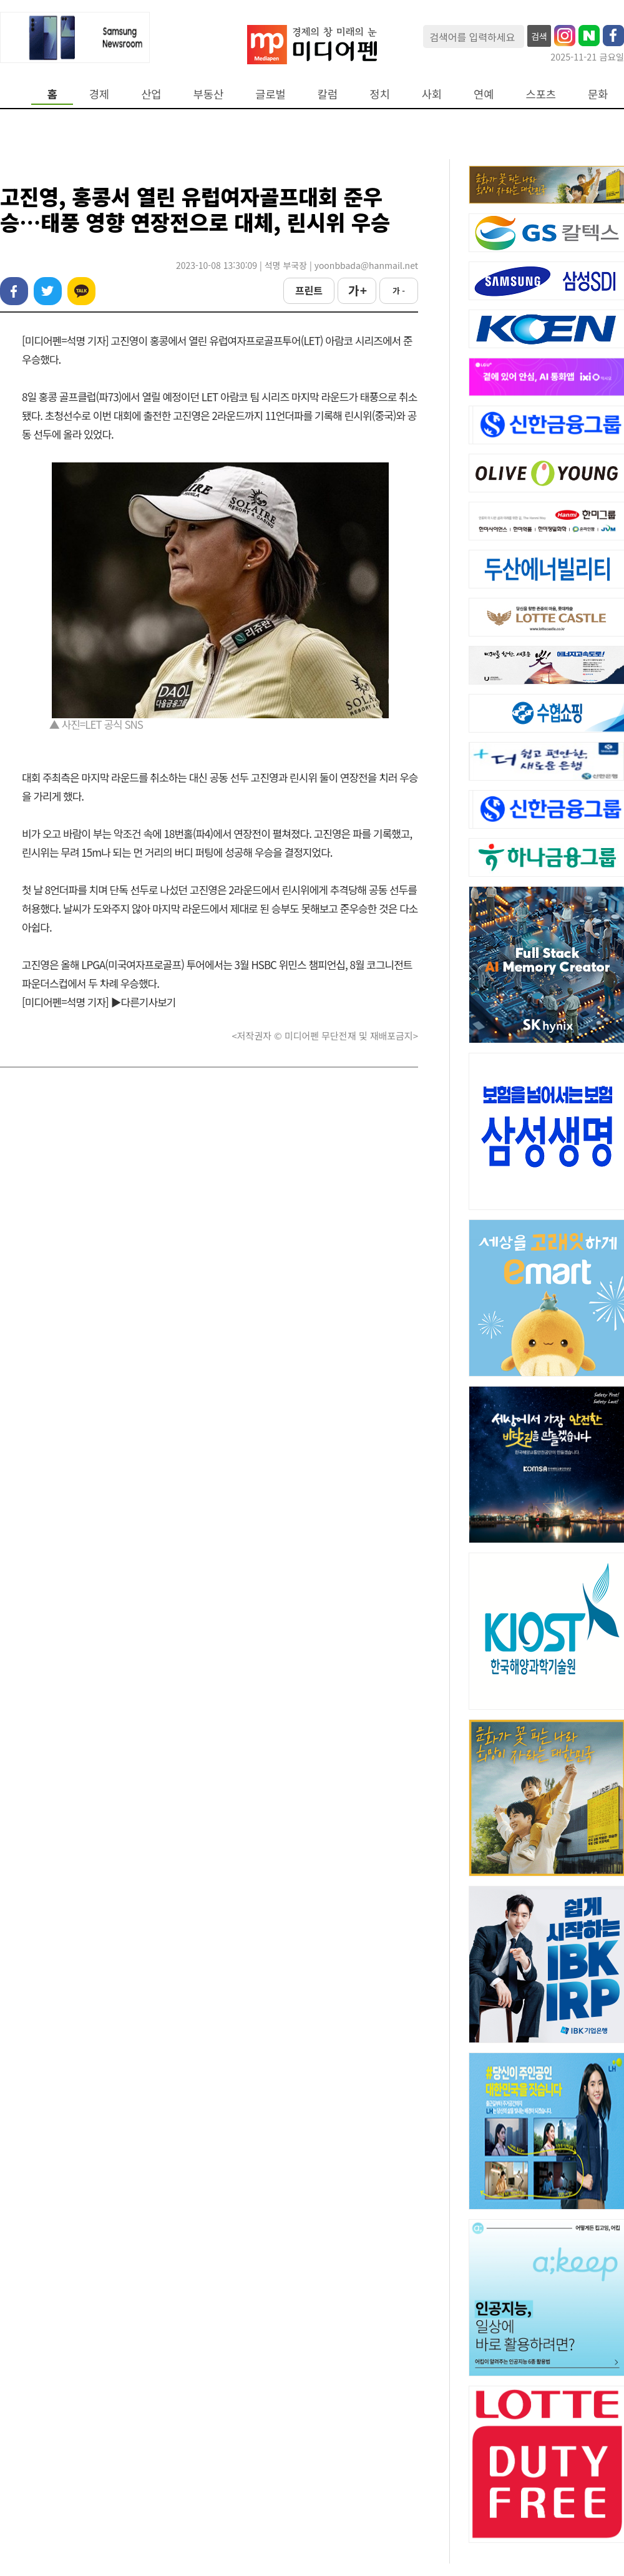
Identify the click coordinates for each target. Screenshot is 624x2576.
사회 (432, 94)
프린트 (309, 290)
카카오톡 (81, 291)
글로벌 (270, 94)
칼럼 (328, 94)
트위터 (48, 291)
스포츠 (541, 94)
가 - (398, 290)
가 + (357, 290)
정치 (379, 94)
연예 (484, 94)
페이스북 (14, 291)
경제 (99, 94)
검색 (539, 36)
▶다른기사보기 (143, 1002)
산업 (151, 94)
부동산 (208, 94)
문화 (598, 94)
